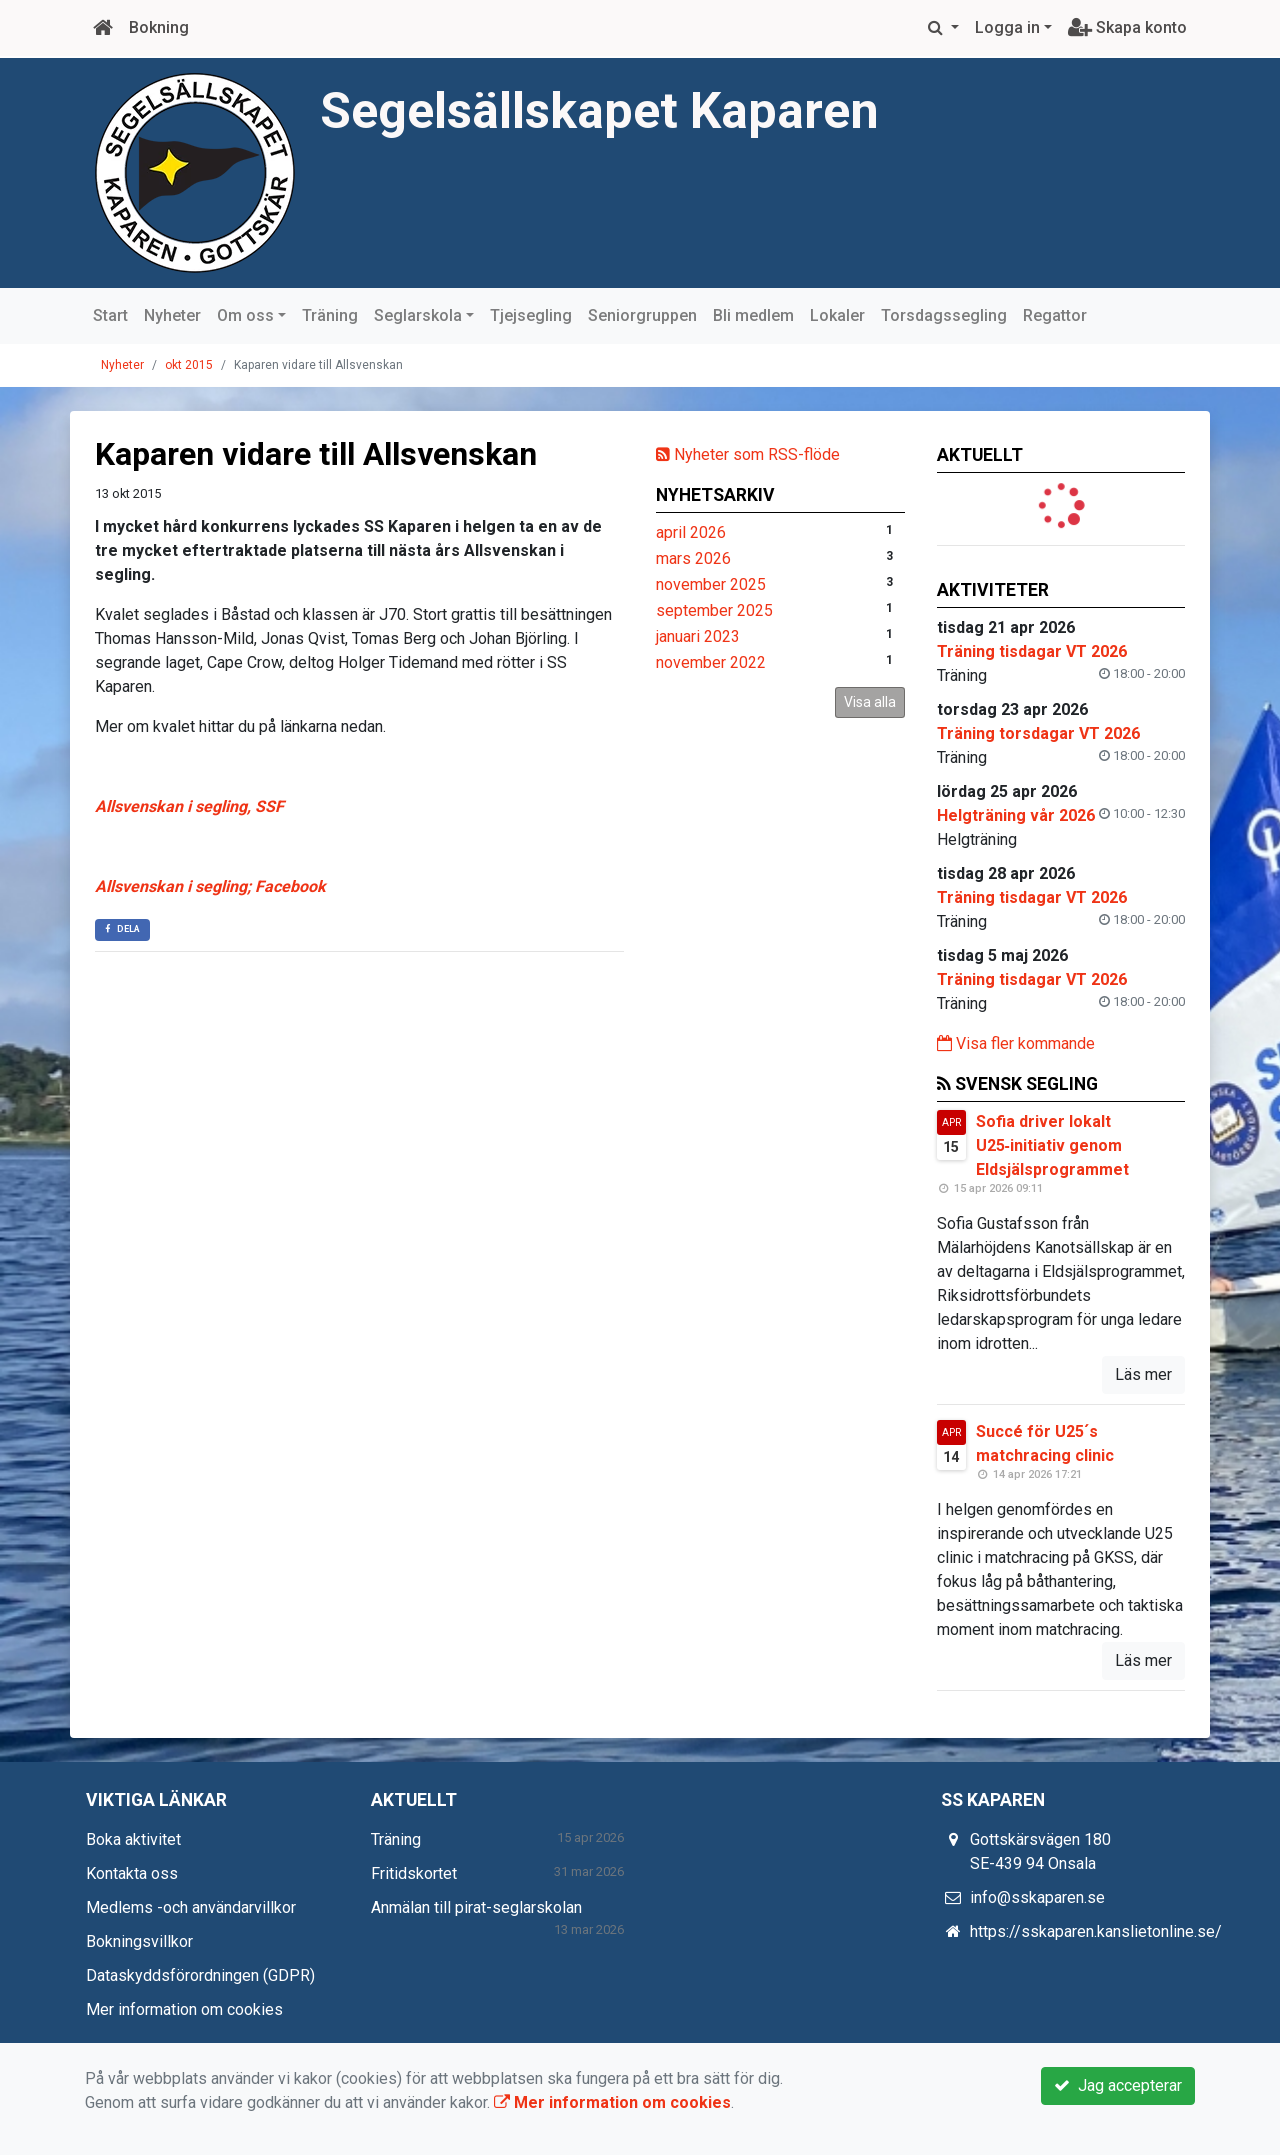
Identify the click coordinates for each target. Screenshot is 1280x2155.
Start (110, 315)
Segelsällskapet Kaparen (607, 110)
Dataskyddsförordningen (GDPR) (200, 1975)
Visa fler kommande (1016, 1043)
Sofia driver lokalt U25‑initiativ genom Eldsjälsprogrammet (1052, 1145)
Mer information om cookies (184, 2009)
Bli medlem (753, 315)
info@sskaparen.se (1037, 1897)
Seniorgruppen (642, 315)
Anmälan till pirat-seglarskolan (476, 1907)
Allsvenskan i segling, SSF (189, 806)
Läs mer (1143, 1374)
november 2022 (711, 662)
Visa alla (870, 702)
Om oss (245, 315)
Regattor (1055, 315)
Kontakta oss (132, 1873)
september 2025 (714, 610)
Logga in (1007, 27)
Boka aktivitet (133, 1839)
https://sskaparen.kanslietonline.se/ (1096, 1931)
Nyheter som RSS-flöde (748, 454)
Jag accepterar (1118, 2085)
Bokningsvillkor (139, 1941)
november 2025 (711, 584)
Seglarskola (418, 315)
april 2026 (691, 532)
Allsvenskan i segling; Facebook (210, 886)
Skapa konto (1127, 27)
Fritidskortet (414, 1873)
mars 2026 (693, 558)
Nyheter (172, 315)
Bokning (159, 27)
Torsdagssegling (944, 315)
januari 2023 (698, 636)
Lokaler (837, 315)
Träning (330, 315)
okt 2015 (189, 365)
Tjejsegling (531, 315)
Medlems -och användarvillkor (191, 1907)
